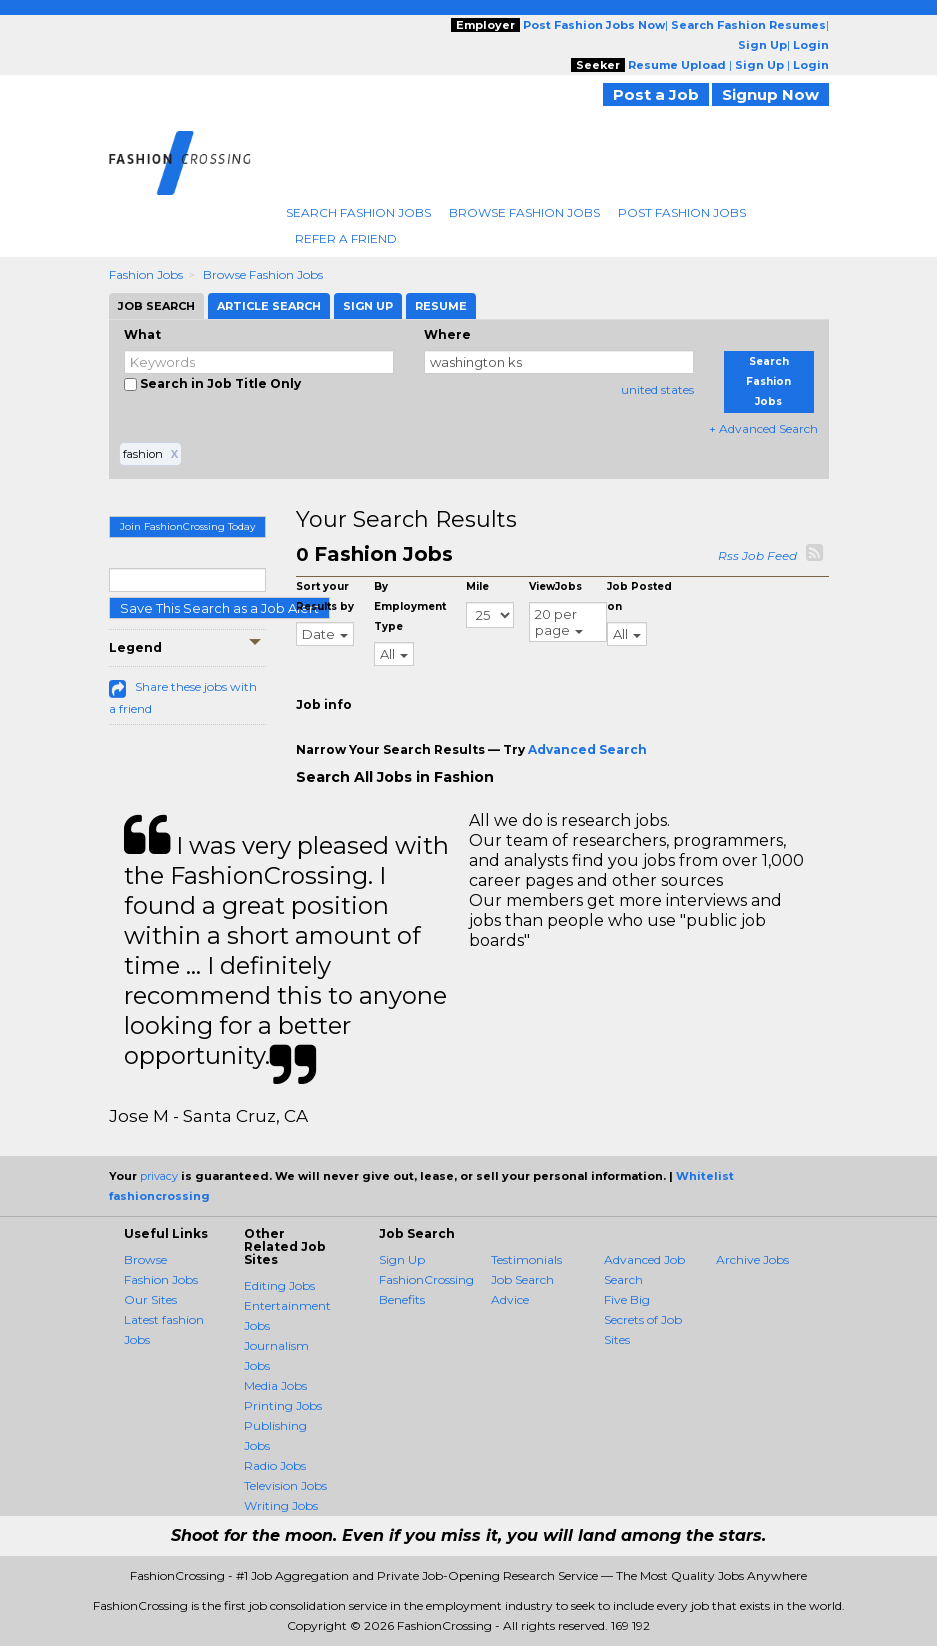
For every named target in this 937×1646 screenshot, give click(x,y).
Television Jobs (285, 1485)
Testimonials (526, 1259)
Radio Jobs (275, 1465)
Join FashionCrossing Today (187, 526)
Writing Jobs (281, 1505)
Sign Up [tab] (368, 306)
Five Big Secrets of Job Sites (643, 1319)
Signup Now (770, 94)
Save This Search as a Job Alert (219, 608)
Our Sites (150, 1299)
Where (447, 334)
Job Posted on (639, 596)
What (142, 334)
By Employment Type (410, 606)
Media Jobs (275, 1385)
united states (657, 389)
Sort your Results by (325, 596)
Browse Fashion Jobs (524, 212)
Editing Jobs (279, 1285)
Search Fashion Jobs (358, 212)
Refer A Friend (346, 238)
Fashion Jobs (146, 274)
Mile (477, 586)
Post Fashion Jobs (682, 212)
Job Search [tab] (156, 306)
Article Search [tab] (269, 306)
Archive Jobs (752, 1259)
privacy (159, 1176)
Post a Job (656, 94)
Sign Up (402, 1259)
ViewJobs (555, 586)
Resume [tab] (441, 306)
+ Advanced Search (763, 428)
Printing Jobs (283, 1405)
